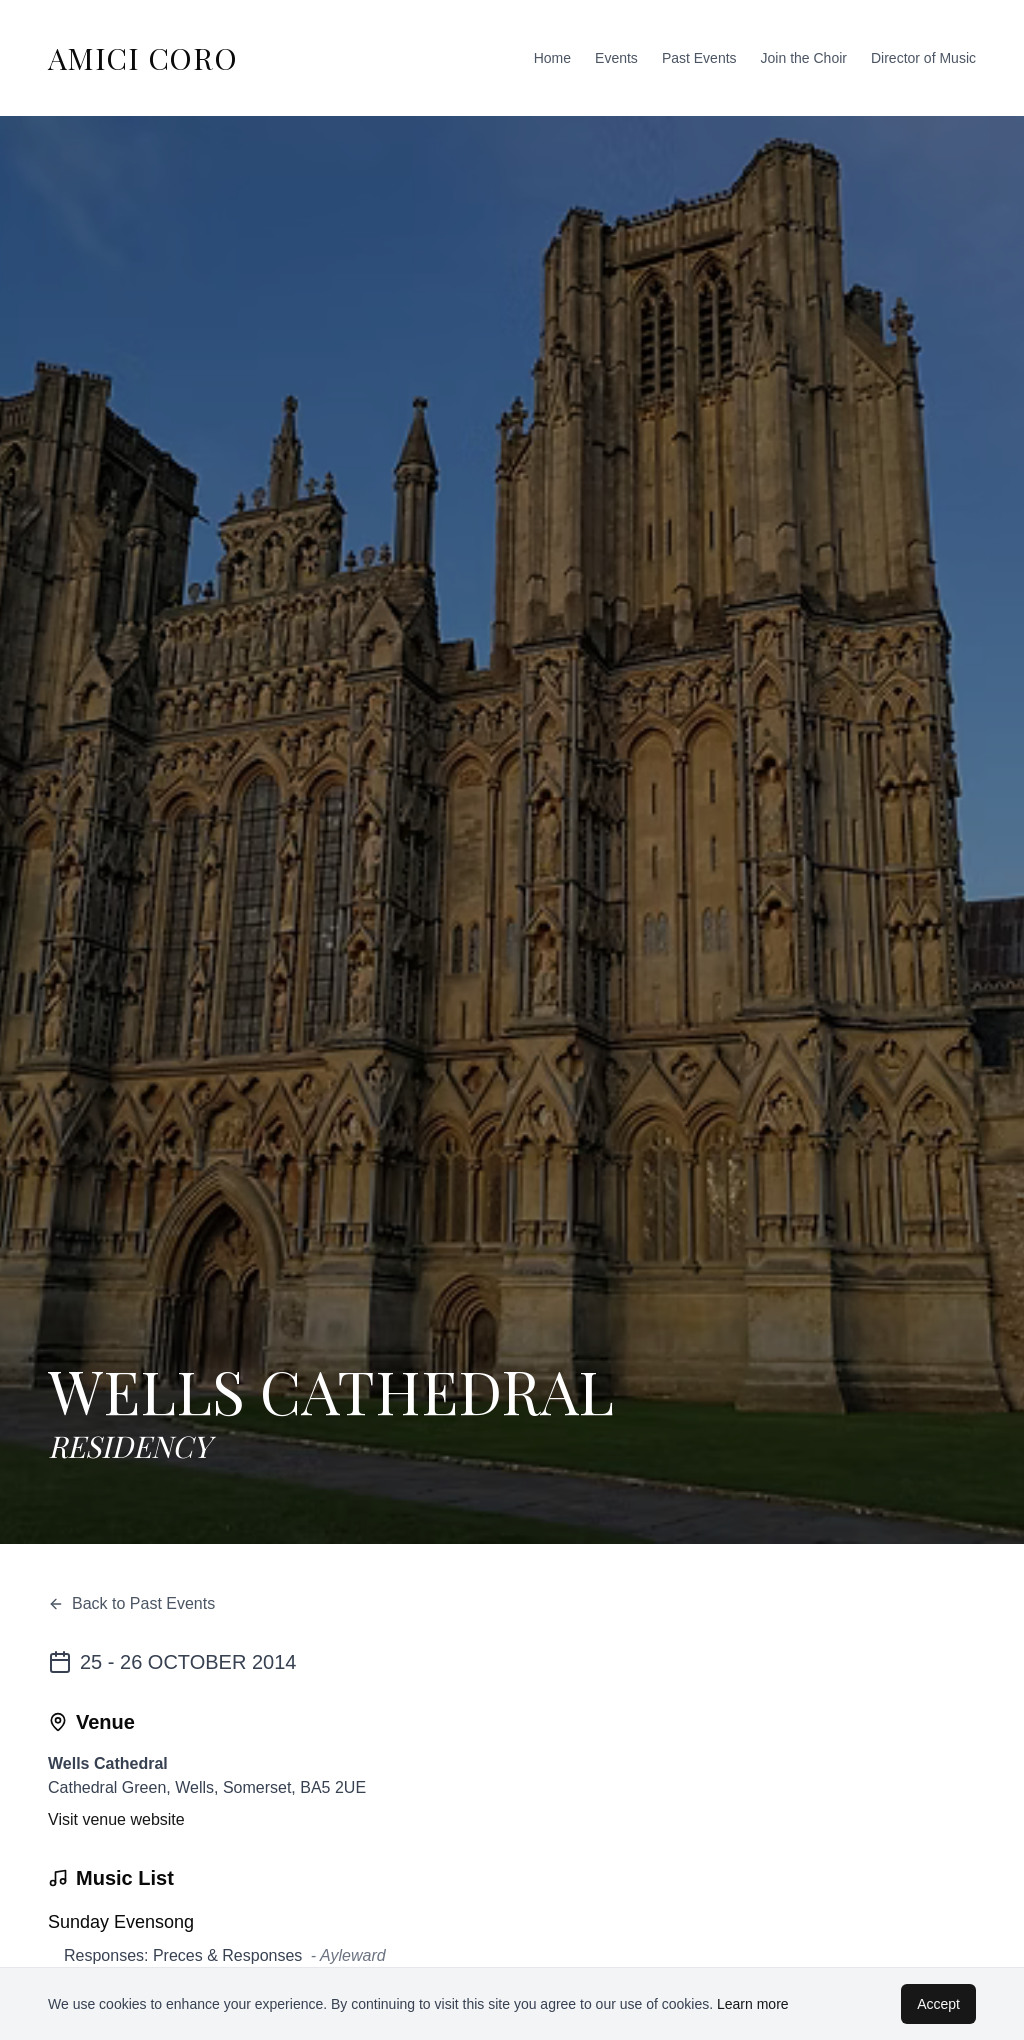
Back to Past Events (131, 1603)
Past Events (699, 58)
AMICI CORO (143, 58)
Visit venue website (116, 1819)
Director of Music (923, 58)
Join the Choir (804, 58)
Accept (938, 2004)
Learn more (753, 2004)
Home (552, 58)
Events (616, 58)
